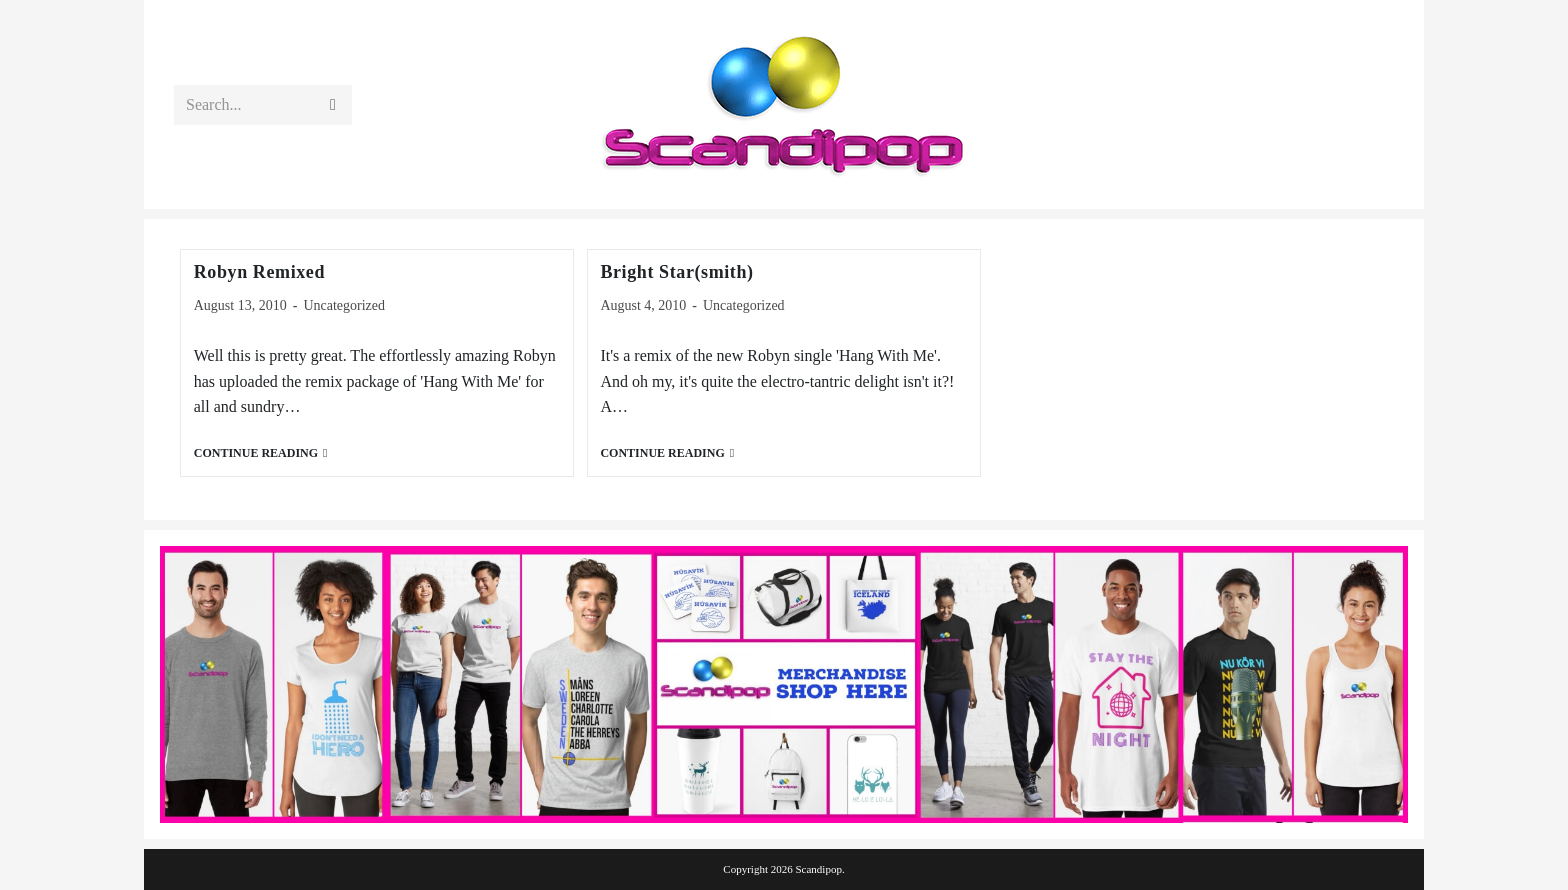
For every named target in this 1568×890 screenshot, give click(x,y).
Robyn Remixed (259, 272)
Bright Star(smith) (676, 272)
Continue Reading (261, 454)
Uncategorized (344, 305)
